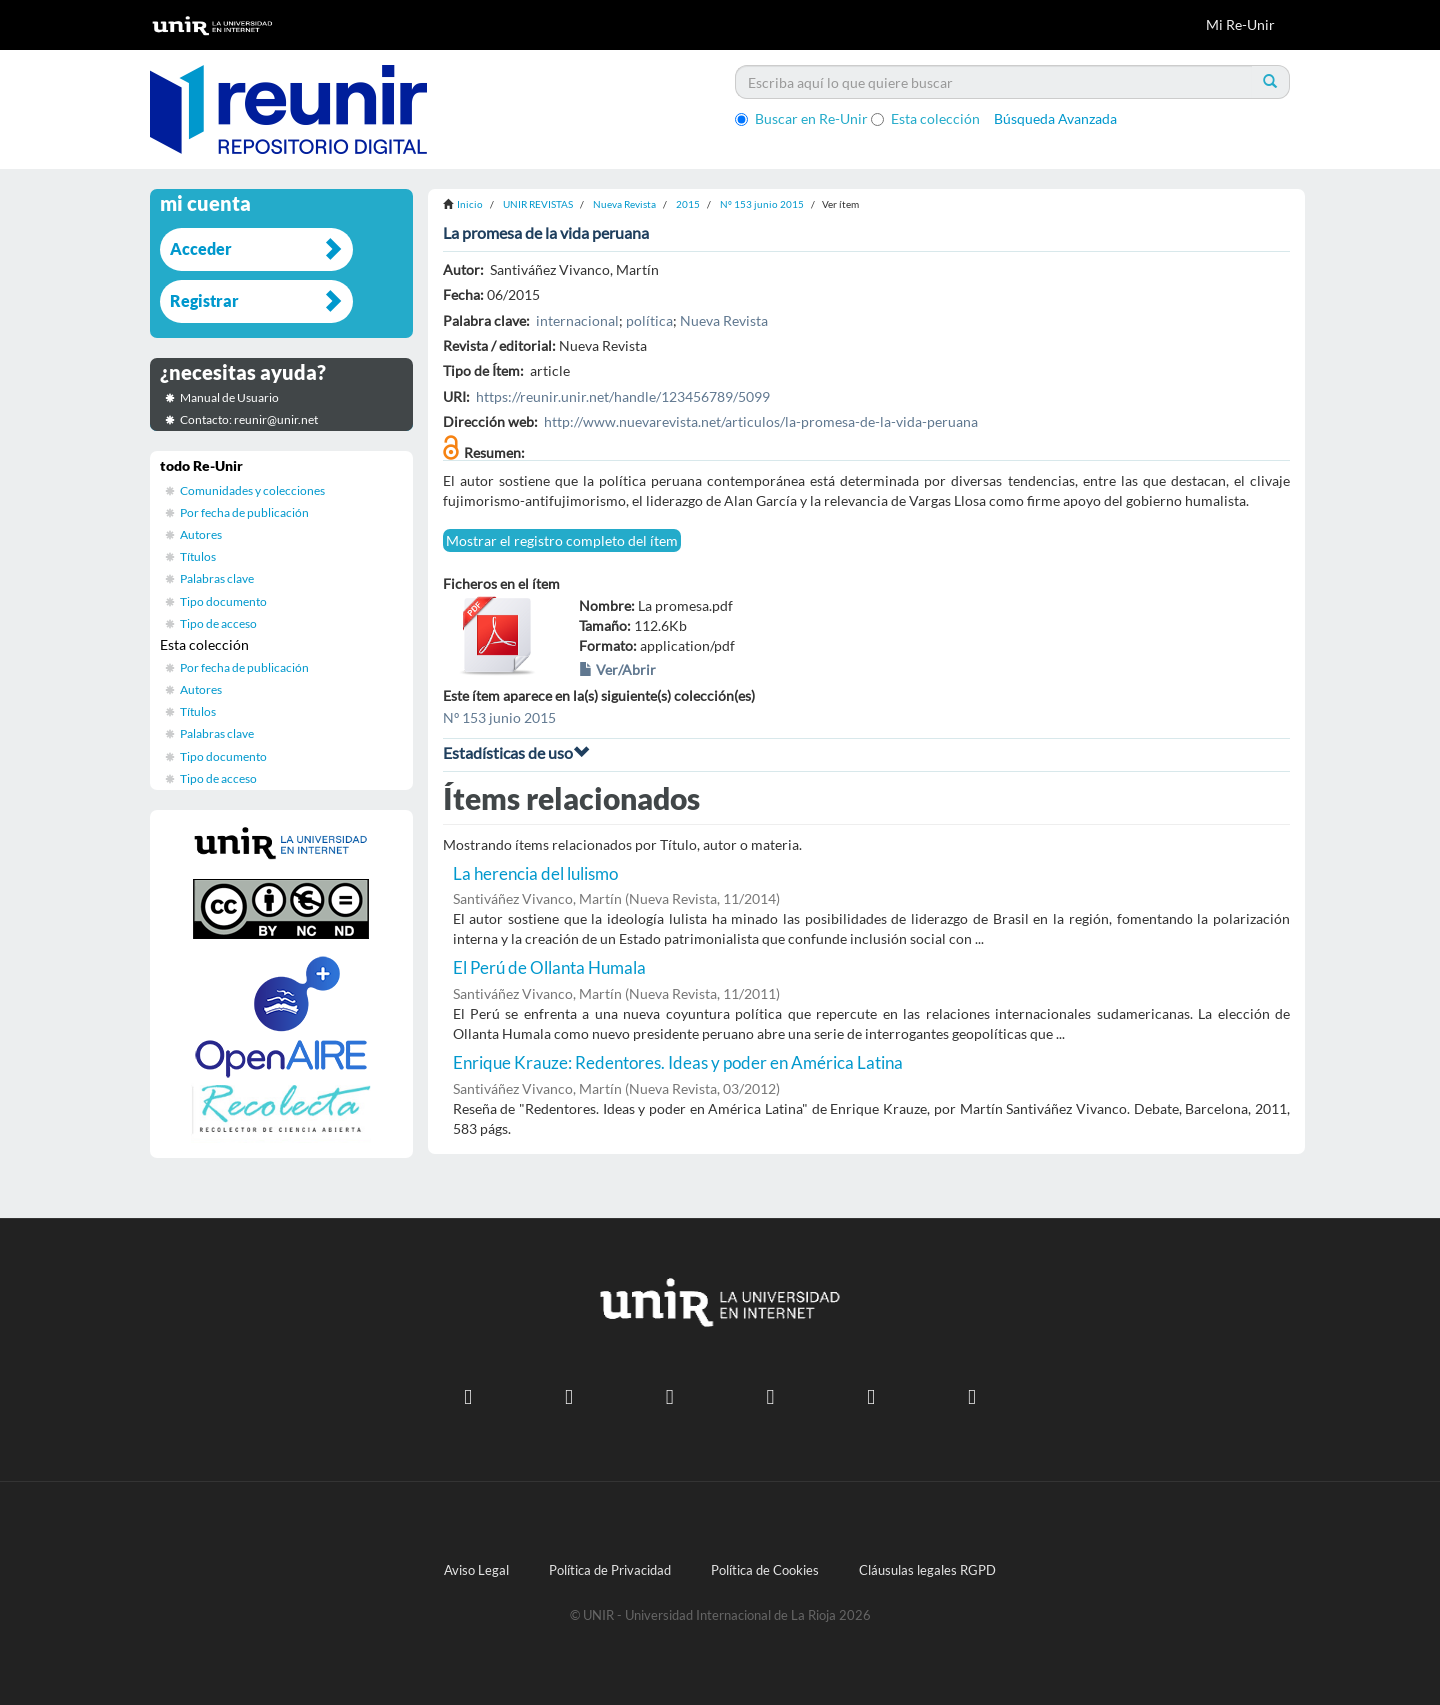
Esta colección (925, 118)
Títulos (198, 556)
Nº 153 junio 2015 (762, 204)
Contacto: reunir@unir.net (249, 419)
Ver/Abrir (617, 669)
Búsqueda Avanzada (1055, 118)
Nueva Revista (624, 204)
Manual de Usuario (229, 397)
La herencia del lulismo (535, 873)
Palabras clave (217, 578)
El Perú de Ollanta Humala (549, 967)
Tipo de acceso (218, 623)
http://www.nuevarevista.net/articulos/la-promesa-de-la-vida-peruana (761, 421)
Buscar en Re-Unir (801, 118)
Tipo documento (223, 601)
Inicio (470, 204)
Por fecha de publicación (244, 512)
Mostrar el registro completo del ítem (562, 540)
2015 (688, 204)
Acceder (201, 248)
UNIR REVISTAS (538, 204)
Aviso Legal (476, 1570)
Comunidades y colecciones (252, 490)
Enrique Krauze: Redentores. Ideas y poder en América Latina (678, 1062)
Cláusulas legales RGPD (927, 1570)
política (649, 320)
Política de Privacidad (610, 1570)
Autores (201, 534)
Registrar (204, 300)
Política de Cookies (765, 1570)
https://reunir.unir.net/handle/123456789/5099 (623, 396)
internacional (577, 320)
